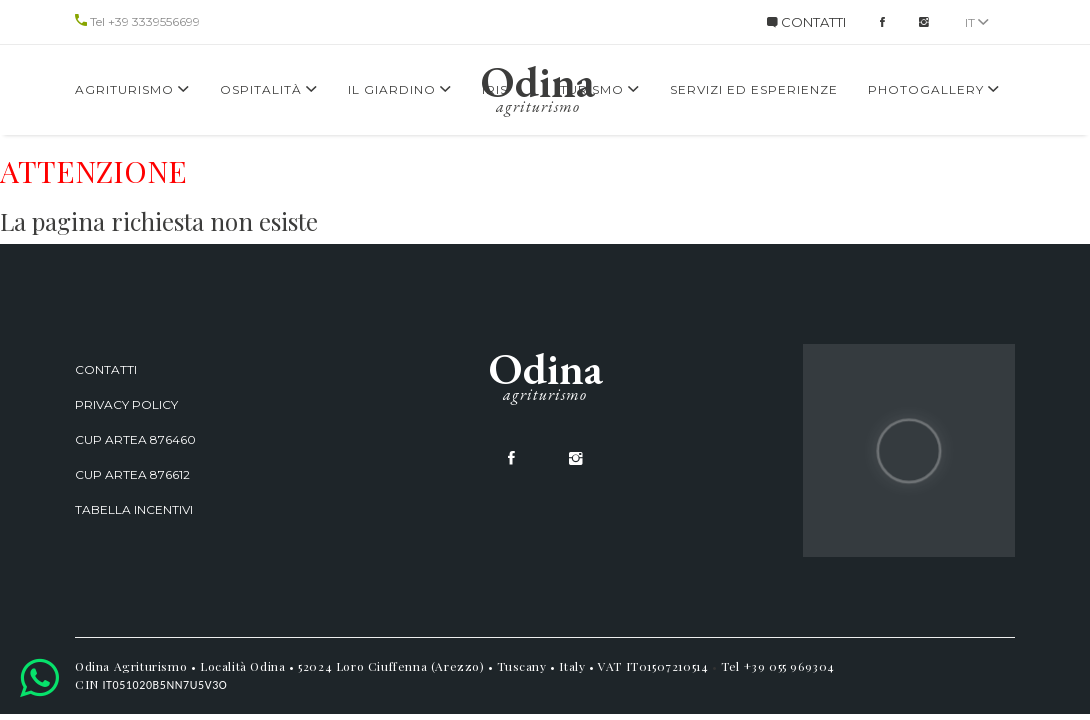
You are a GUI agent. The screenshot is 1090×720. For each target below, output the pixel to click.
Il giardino (400, 89)
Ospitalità (269, 89)
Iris (495, 89)
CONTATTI (806, 22)
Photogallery (934, 89)
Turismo (600, 89)
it (977, 22)
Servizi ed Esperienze (754, 89)
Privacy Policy (126, 404)
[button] (39, 677)
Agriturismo (132, 89)
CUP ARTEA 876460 (135, 439)
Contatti (106, 369)
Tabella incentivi (134, 509)
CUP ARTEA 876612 (132, 474)
